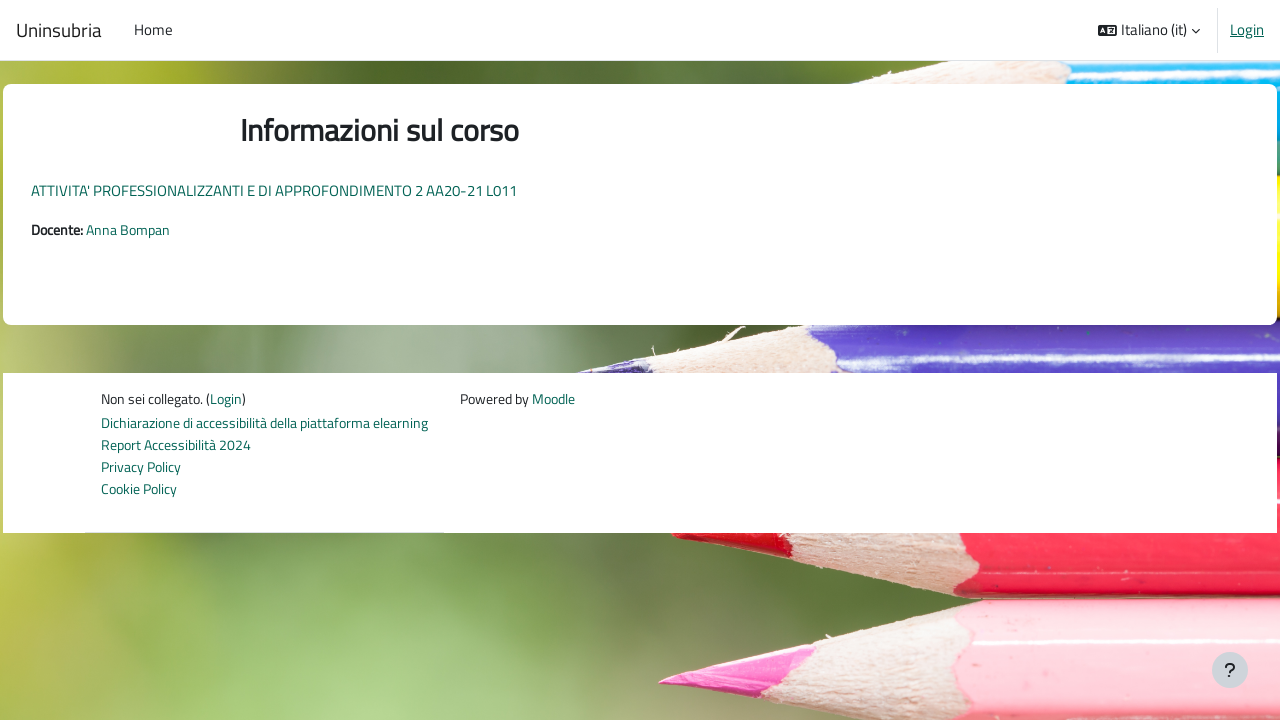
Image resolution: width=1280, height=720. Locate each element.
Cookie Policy (142, 493)
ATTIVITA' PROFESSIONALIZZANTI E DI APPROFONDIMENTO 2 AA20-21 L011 (319, 190)
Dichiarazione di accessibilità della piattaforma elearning (278, 426)
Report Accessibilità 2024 (180, 448)
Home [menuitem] (153, 29)
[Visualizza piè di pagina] (1230, 670)
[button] (1149, 30)
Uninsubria (59, 30)
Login (1247, 30)
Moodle (589, 400)
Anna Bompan (181, 230)
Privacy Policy (144, 471)
